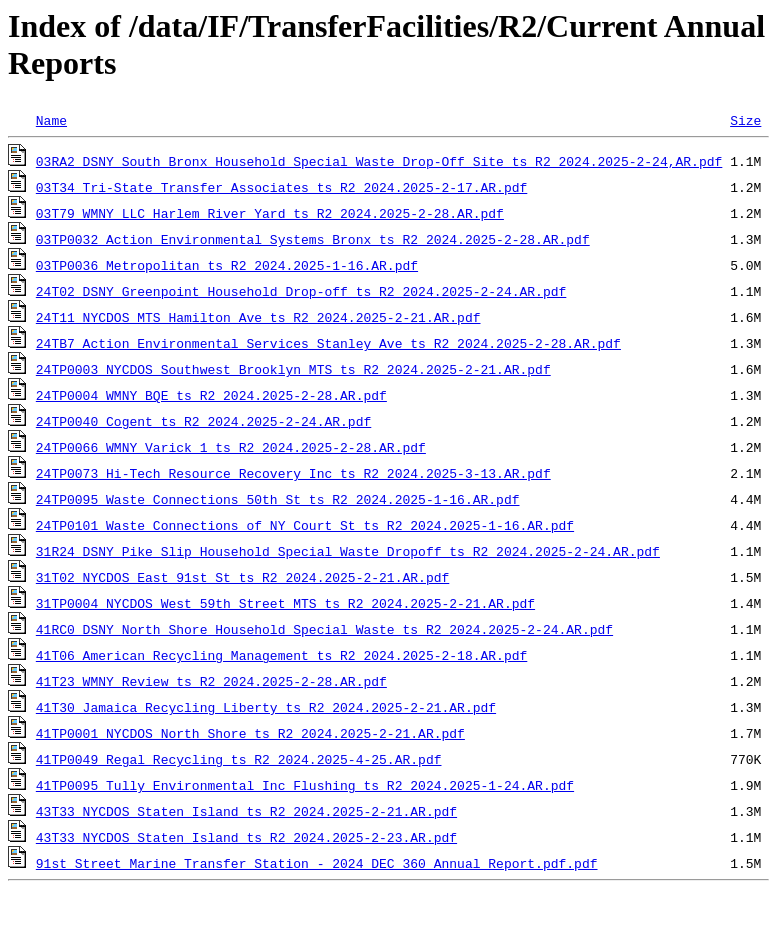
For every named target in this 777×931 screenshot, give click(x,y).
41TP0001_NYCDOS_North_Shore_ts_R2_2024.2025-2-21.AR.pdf (250, 733)
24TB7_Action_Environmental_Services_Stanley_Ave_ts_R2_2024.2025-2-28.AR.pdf (328, 343)
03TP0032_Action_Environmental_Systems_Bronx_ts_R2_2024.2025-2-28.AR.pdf (313, 239)
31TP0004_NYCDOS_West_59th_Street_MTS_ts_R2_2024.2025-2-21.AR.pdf (285, 603)
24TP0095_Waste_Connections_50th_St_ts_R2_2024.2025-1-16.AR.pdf (278, 499)
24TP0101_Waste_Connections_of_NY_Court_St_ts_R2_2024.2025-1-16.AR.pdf (305, 525)
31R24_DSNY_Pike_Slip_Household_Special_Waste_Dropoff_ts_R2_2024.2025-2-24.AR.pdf (348, 551)
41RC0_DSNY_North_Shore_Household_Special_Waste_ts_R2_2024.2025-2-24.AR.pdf (324, 629)
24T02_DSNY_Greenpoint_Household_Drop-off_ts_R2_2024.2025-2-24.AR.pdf (301, 291)
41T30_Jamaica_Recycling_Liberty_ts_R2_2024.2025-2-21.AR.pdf (266, 707)
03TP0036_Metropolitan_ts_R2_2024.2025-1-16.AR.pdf (227, 265)
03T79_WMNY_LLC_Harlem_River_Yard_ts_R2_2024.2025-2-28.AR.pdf (270, 213)
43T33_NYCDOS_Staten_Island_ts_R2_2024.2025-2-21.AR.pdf (246, 811)
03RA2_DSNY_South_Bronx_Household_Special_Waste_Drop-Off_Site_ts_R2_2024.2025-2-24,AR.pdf (379, 161)
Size (745, 120)
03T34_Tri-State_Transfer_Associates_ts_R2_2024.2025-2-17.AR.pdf (281, 187)
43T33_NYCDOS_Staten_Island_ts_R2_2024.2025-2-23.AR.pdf (246, 837)
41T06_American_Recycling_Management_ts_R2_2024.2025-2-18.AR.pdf (281, 655)
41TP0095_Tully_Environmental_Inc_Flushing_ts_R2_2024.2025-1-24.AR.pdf (305, 785)
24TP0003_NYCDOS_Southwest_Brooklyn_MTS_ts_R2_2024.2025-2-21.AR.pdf (293, 369)
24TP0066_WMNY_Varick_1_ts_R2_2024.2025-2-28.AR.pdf (231, 447)
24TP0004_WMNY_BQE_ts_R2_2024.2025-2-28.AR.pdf (211, 395)
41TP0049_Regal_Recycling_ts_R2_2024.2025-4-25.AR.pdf (239, 759)
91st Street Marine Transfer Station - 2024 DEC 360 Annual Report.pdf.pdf (317, 863)
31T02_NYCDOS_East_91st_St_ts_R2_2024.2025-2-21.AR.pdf (242, 577)
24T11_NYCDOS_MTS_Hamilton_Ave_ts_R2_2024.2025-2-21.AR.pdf (258, 317)
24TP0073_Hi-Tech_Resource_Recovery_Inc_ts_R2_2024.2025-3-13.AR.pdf (293, 473)
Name (51, 120)
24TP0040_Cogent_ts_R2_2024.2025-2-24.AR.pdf (203, 421)
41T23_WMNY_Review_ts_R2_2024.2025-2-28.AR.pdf (211, 681)
